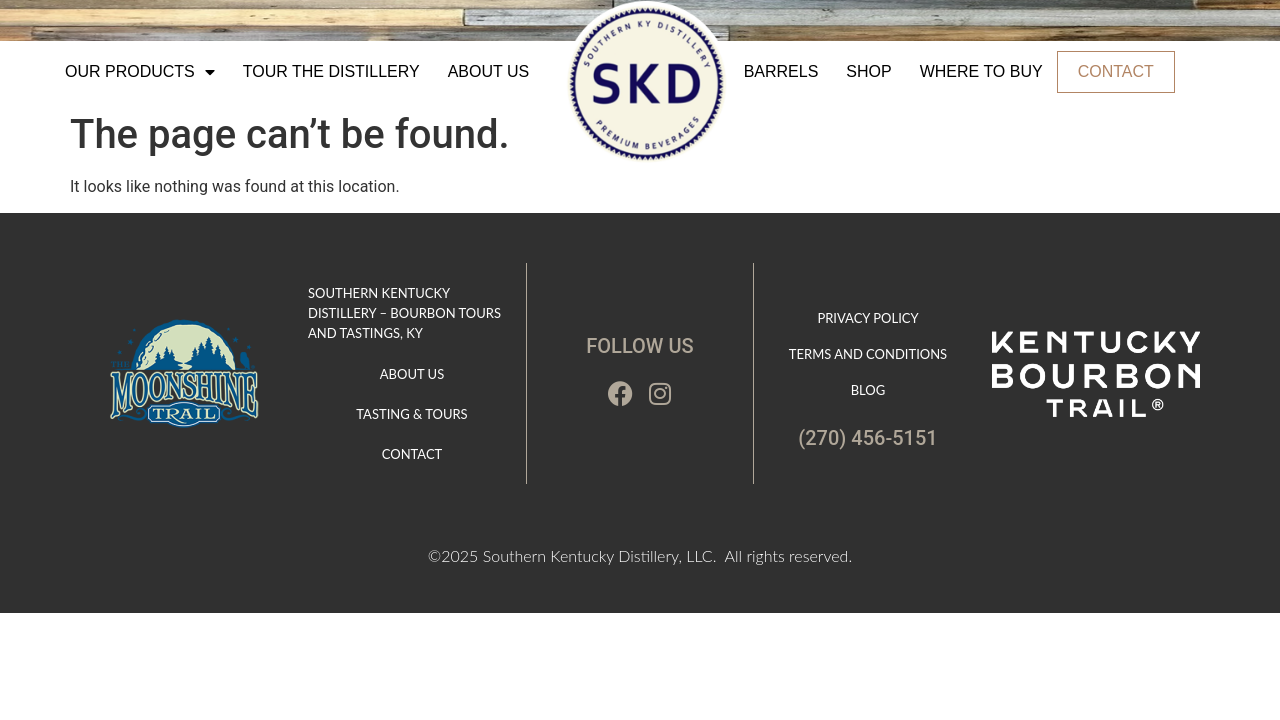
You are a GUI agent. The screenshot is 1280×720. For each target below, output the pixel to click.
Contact (1116, 71)
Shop (868, 71)
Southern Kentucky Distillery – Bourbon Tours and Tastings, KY (404, 313)
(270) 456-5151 (867, 438)
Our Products (140, 72)
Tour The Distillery (331, 71)
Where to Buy (981, 71)
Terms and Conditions (868, 354)
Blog (868, 390)
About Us (489, 71)
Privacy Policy (867, 318)
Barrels (781, 71)
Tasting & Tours (411, 414)
